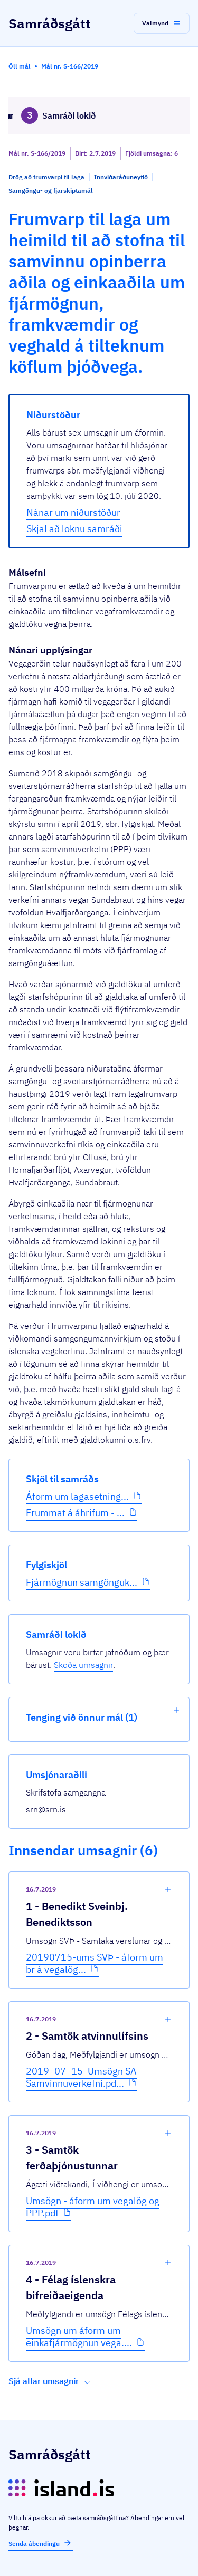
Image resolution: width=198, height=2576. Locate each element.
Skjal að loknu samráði (74, 529)
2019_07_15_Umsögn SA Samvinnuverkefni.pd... (81, 2077)
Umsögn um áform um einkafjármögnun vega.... (79, 2336)
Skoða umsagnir (83, 1665)
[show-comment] (168, 1889)
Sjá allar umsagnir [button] (49, 2381)
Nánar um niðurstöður (73, 512)
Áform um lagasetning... (77, 1496)
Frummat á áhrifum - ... (75, 1513)
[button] (162, 23)
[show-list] (176, 1710)
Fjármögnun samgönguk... (81, 1582)
